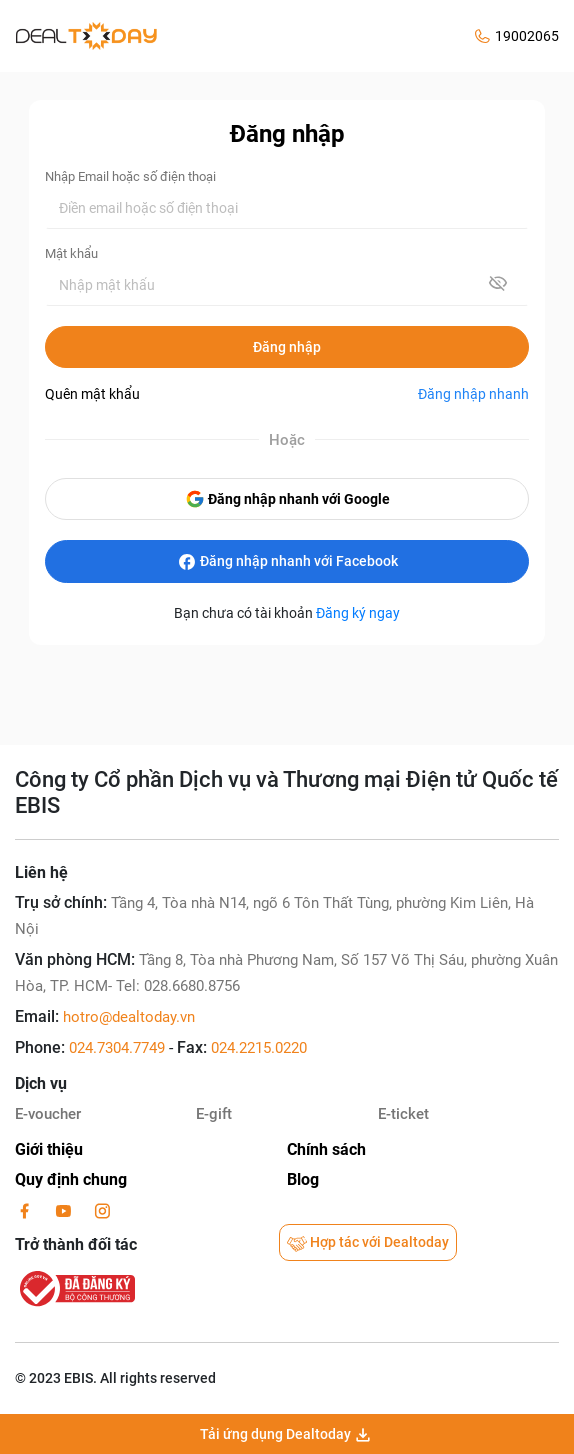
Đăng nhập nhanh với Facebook (287, 562)
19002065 (527, 36)
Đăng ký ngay (358, 613)
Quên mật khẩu (92, 394)
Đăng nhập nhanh (473, 394)
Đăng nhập (287, 347)
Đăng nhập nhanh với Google (287, 499)
